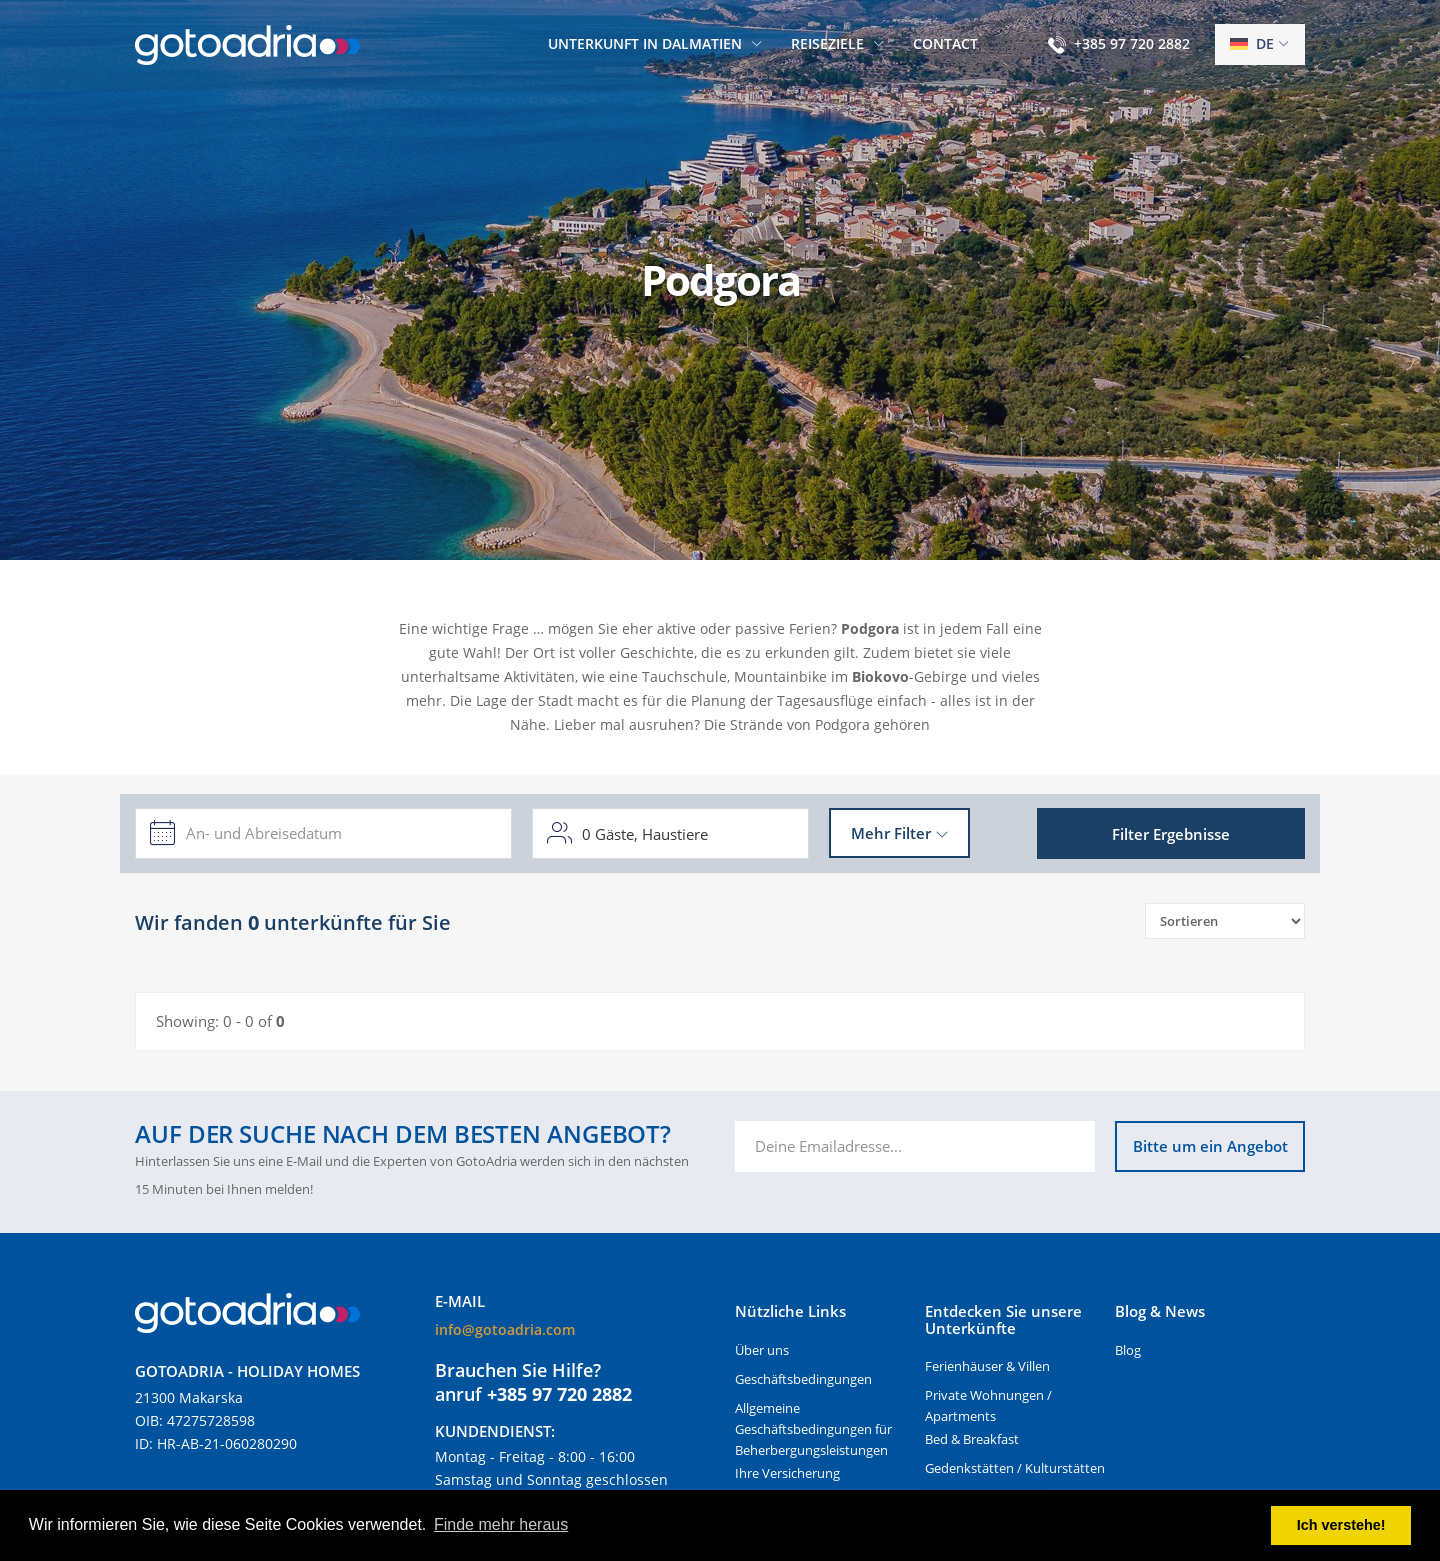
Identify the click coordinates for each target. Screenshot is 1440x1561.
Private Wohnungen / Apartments (988, 1405)
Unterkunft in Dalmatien (645, 43)
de (1252, 43)
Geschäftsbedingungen (803, 1379)
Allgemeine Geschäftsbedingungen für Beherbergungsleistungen (813, 1429)
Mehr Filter (891, 833)
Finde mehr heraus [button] (501, 1524)
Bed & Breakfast (972, 1439)
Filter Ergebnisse (1171, 834)
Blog (1128, 1350)
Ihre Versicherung (787, 1473)
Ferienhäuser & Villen (987, 1366)
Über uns (762, 1350)
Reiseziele (827, 43)
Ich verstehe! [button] (1341, 1525)
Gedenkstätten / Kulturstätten (1015, 1468)
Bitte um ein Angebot (1210, 1146)
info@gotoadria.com (505, 1329)
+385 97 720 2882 (1132, 43)
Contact (945, 43)
